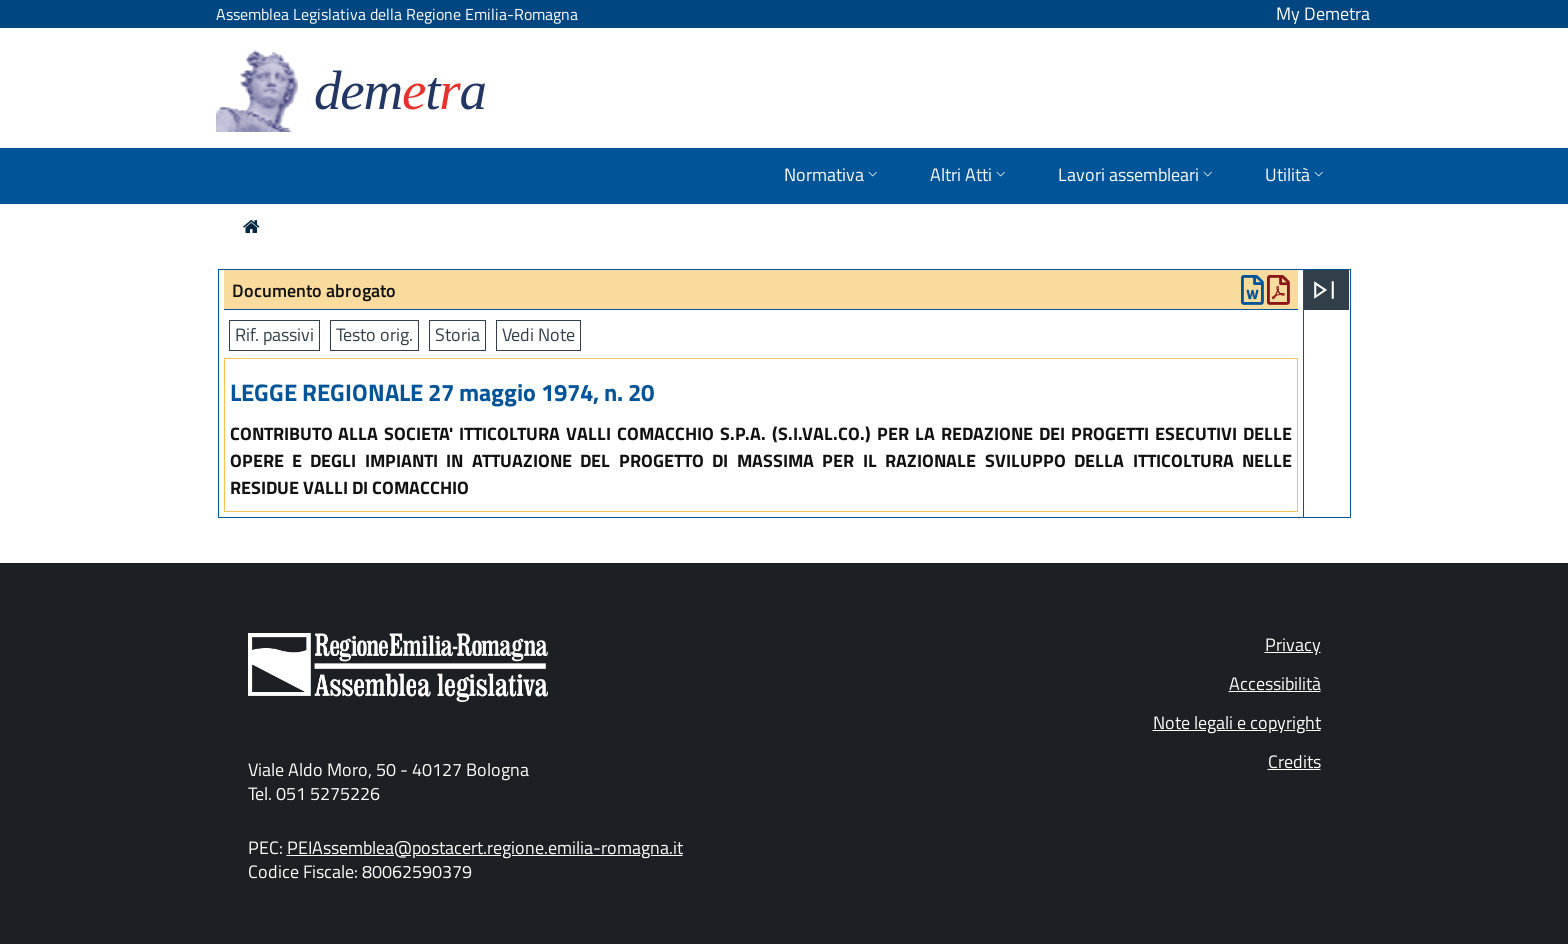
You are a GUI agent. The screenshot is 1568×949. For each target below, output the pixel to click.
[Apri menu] (1324, 290)
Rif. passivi (274, 334)
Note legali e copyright (1237, 722)
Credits (1294, 761)
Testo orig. (374, 334)
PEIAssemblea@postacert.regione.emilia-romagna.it (485, 847)
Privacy (1293, 644)
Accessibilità (1275, 683)
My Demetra (1323, 13)
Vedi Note (538, 334)
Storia (457, 334)
